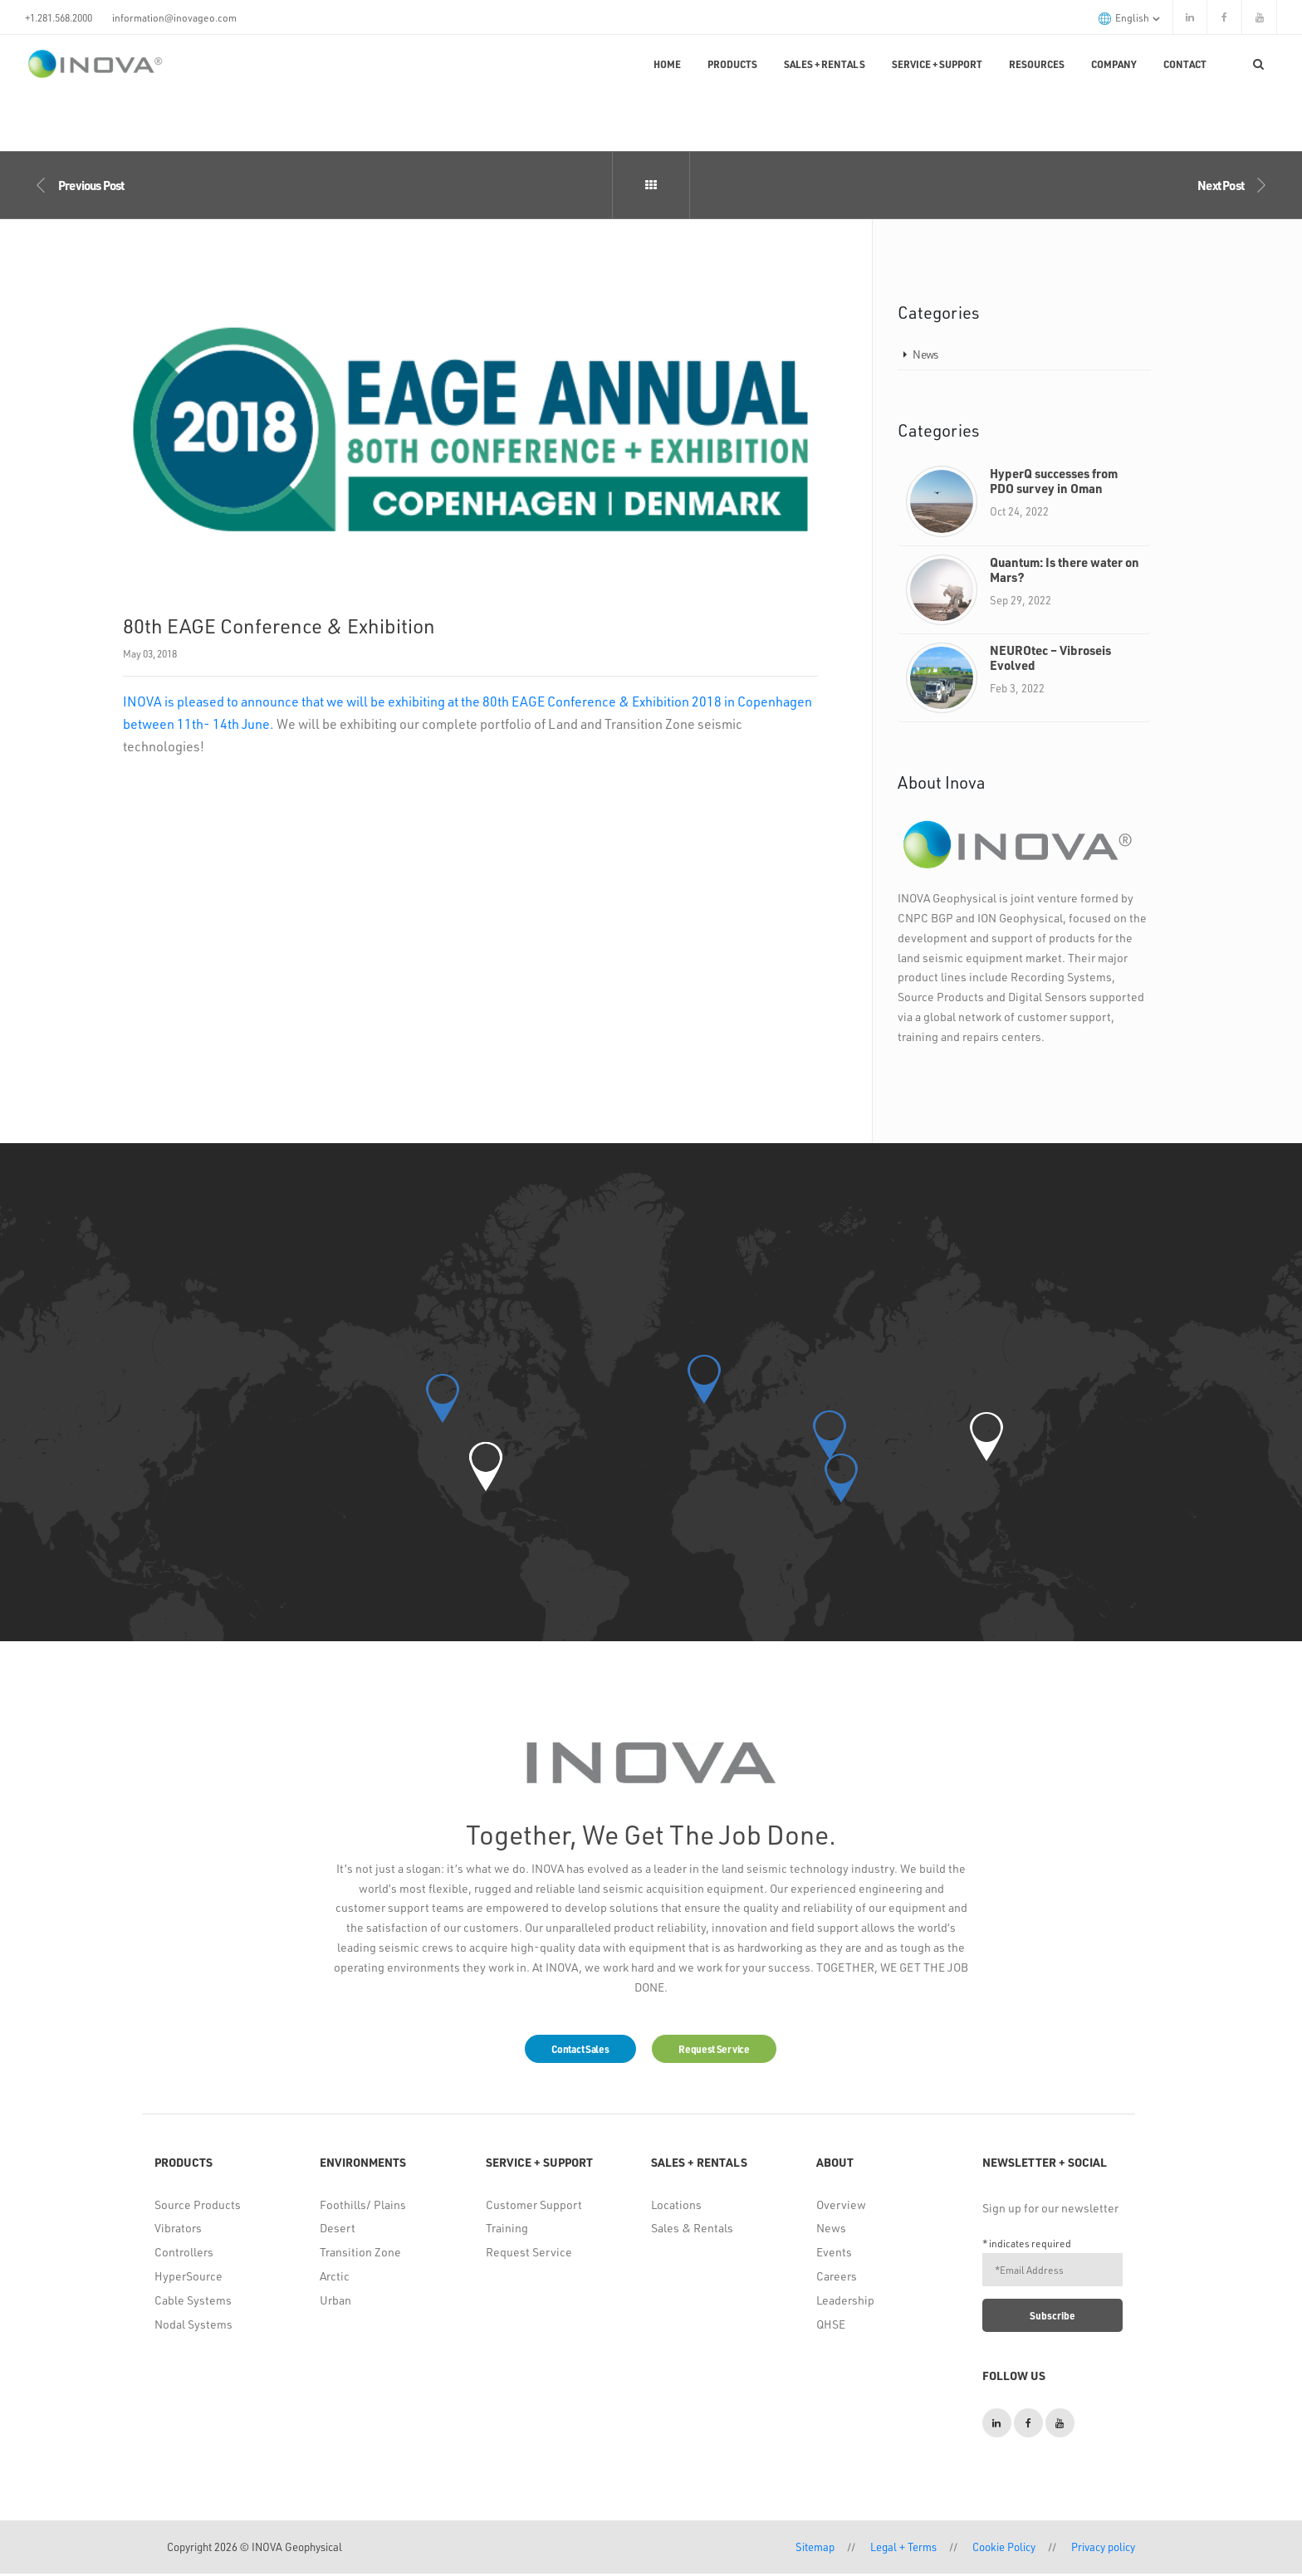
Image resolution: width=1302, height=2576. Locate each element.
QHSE (830, 2326)
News (925, 354)
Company (1114, 64)
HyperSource (188, 2278)
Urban (335, 2302)
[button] (485, 1466)
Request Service (529, 2254)
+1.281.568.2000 (58, 17)
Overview (841, 2206)
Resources (1037, 64)
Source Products (197, 2206)
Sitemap (815, 2549)
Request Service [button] (722, 2049)
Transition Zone (360, 2254)
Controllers (183, 2254)
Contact (1185, 64)
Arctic (335, 2278)
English (1129, 18)
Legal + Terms (903, 2549)
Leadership (845, 2302)
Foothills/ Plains (363, 2206)
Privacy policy (1103, 2549)
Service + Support (937, 64)
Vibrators (178, 2230)
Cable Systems (193, 2302)
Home (667, 64)
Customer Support (534, 2206)
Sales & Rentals (692, 2230)
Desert (337, 2230)
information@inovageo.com (174, 17)
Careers (836, 2278)
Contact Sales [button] (572, 2049)
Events (834, 2254)
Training (507, 2230)
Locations (676, 2206)
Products (732, 64)
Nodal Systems (193, 2326)
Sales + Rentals (824, 64)
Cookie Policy (1003, 2549)
